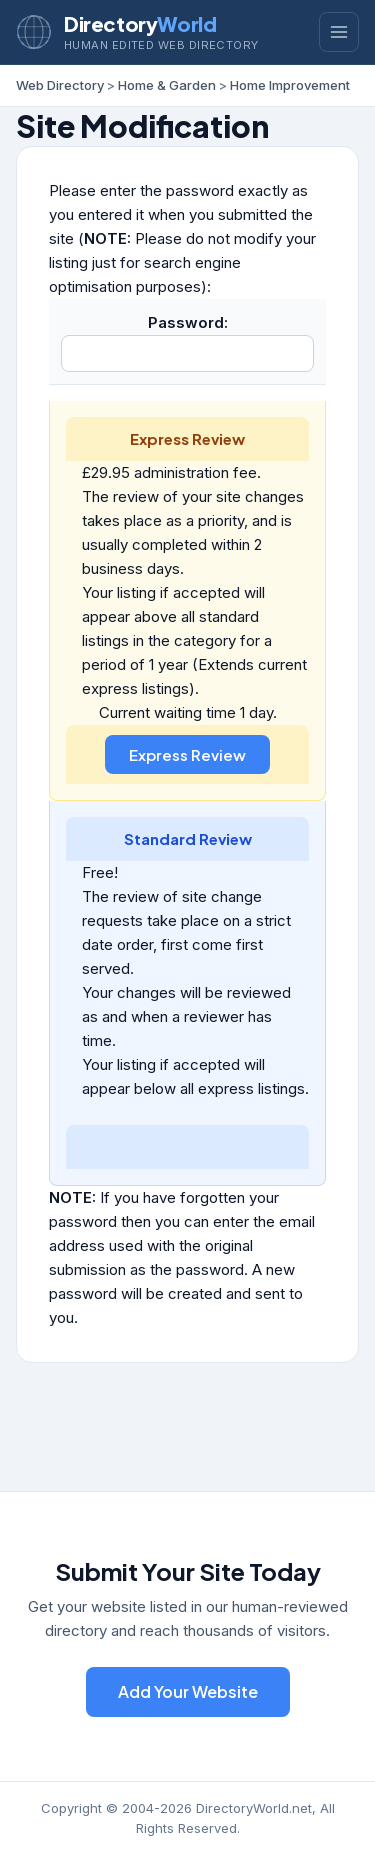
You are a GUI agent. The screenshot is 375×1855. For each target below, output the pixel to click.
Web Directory (60, 85)
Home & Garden (167, 85)
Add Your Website (188, 1691)
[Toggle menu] (339, 32)
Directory (140, 23)
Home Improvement (290, 85)
